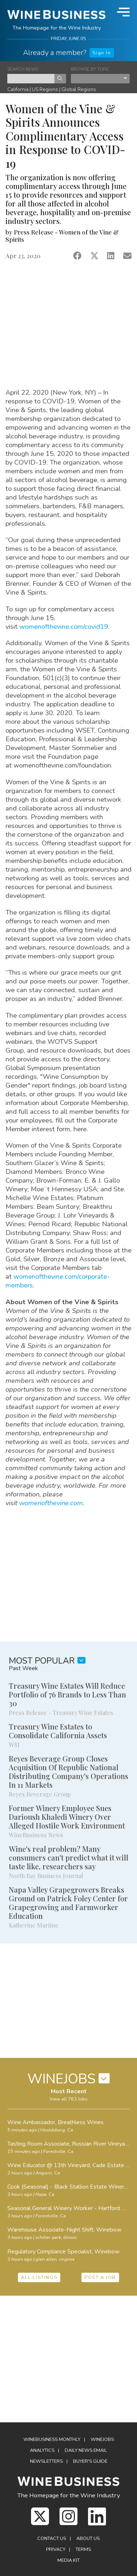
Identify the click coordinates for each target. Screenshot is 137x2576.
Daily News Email (86, 2450)
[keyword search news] (31, 78)
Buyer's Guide (90, 2461)
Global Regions (78, 89)
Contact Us (51, 2538)
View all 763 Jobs (68, 2099)
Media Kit (68, 2560)
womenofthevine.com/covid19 (63, 626)
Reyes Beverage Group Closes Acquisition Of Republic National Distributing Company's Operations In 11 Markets (68, 1772)
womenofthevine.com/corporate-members (57, 1281)
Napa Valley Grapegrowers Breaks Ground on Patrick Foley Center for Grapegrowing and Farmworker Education (68, 1903)
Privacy (55, 2549)
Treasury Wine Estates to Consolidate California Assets (58, 1730)
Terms (83, 2549)
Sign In (101, 53)
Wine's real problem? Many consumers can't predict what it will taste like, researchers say (68, 1857)
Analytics (42, 2450)
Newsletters (46, 2461)
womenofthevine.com (51, 1502)
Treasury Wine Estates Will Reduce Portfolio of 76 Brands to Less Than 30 (67, 1694)
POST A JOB (100, 2277)
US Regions (45, 89)
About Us (88, 2538)
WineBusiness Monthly (51, 2439)
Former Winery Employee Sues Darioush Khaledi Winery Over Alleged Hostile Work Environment (67, 1816)
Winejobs (102, 2439)
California (17, 89)
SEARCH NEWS (22, 69)
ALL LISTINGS (39, 2277)
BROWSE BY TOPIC (90, 69)
